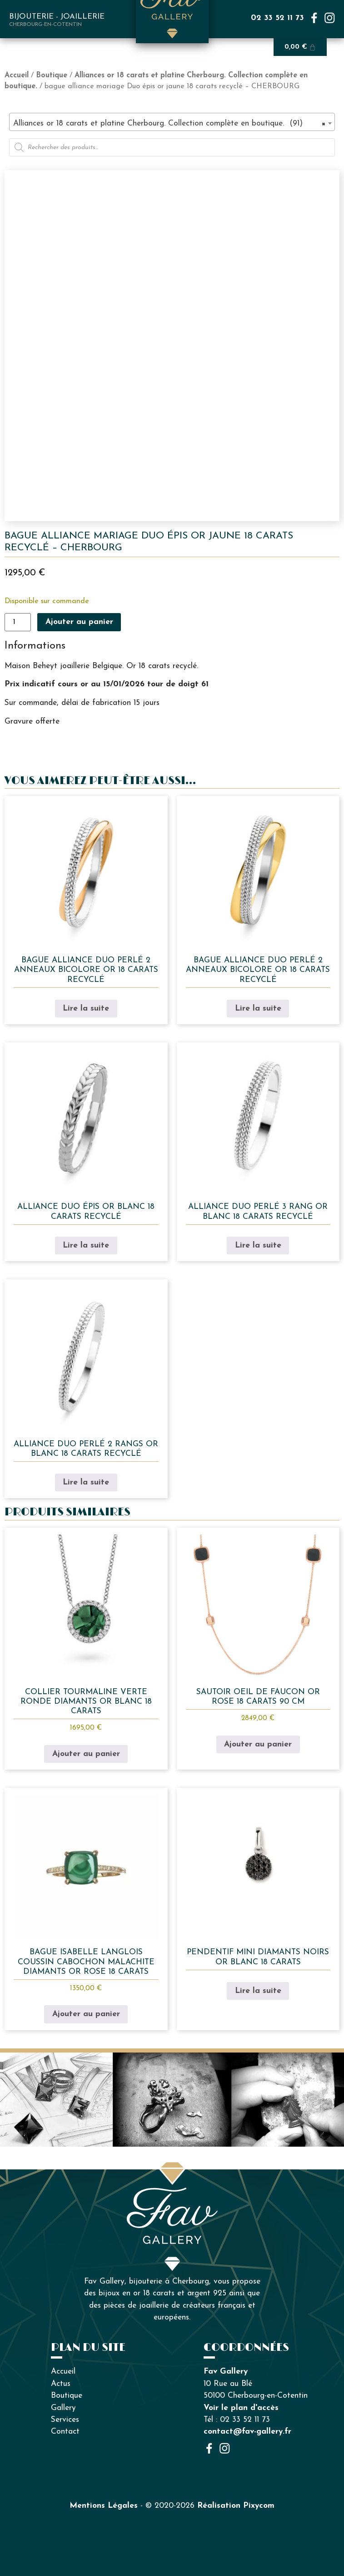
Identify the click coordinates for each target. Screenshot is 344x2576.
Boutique (51, 75)
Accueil (17, 75)
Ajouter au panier (79, 622)
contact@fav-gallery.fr (247, 2431)
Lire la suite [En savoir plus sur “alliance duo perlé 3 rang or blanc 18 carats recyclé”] (258, 1245)
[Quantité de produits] (18, 622)
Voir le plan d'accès (241, 2408)
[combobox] (172, 122)
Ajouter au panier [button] (86, 1754)
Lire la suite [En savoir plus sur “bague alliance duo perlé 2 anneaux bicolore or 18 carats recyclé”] (86, 1008)
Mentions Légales (104, 2506)
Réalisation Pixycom (235, 2506)
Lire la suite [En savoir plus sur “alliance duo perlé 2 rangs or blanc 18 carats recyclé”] (86, 1482)
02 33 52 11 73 (277, 18)
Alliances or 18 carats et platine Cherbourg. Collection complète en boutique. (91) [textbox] (169, 123)
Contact (65, 2431)
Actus (60, 2384)
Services (65, 2420)
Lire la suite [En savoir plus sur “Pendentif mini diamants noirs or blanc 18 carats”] (258, 1991)
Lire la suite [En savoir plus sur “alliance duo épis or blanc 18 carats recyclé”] (86, 1245)
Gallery (63, 2408)
